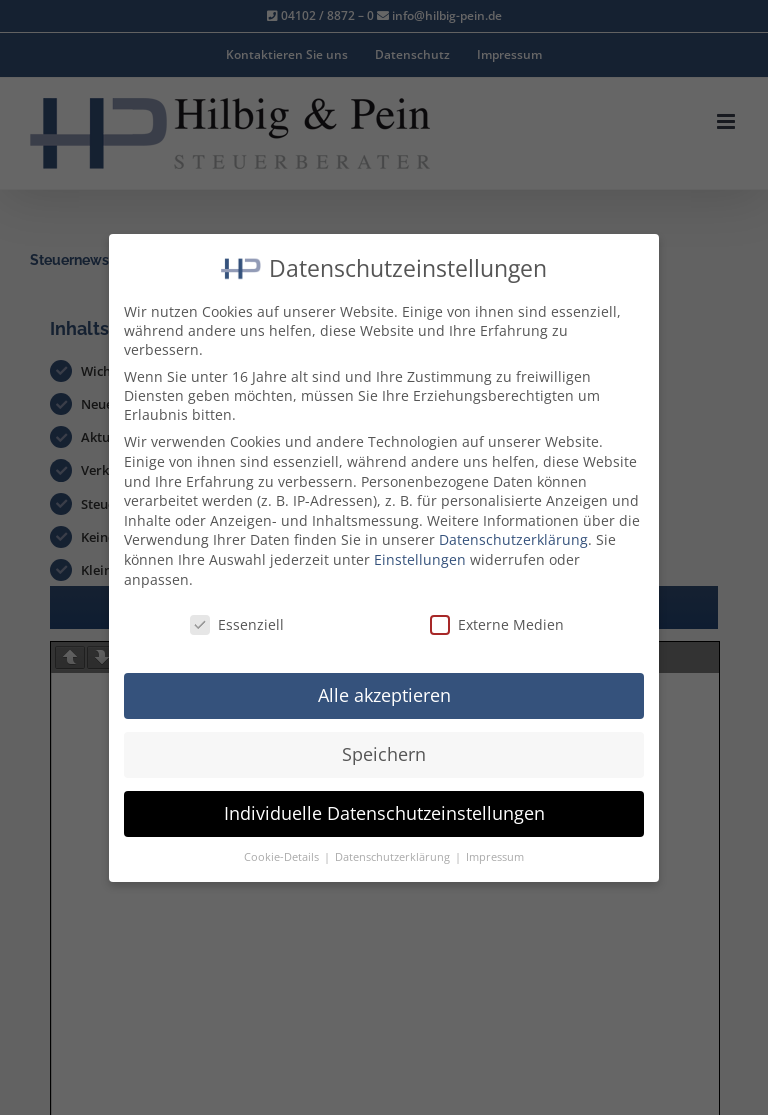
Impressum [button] (495, 857)
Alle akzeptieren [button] (384, 695)
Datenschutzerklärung (513, 539)
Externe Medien (497, 624)
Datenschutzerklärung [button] (394, 857)
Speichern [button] (384, 754)
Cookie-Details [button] (283, 857)
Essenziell (237, 624)
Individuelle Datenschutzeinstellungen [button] (384, 813)
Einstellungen (420, 559)
